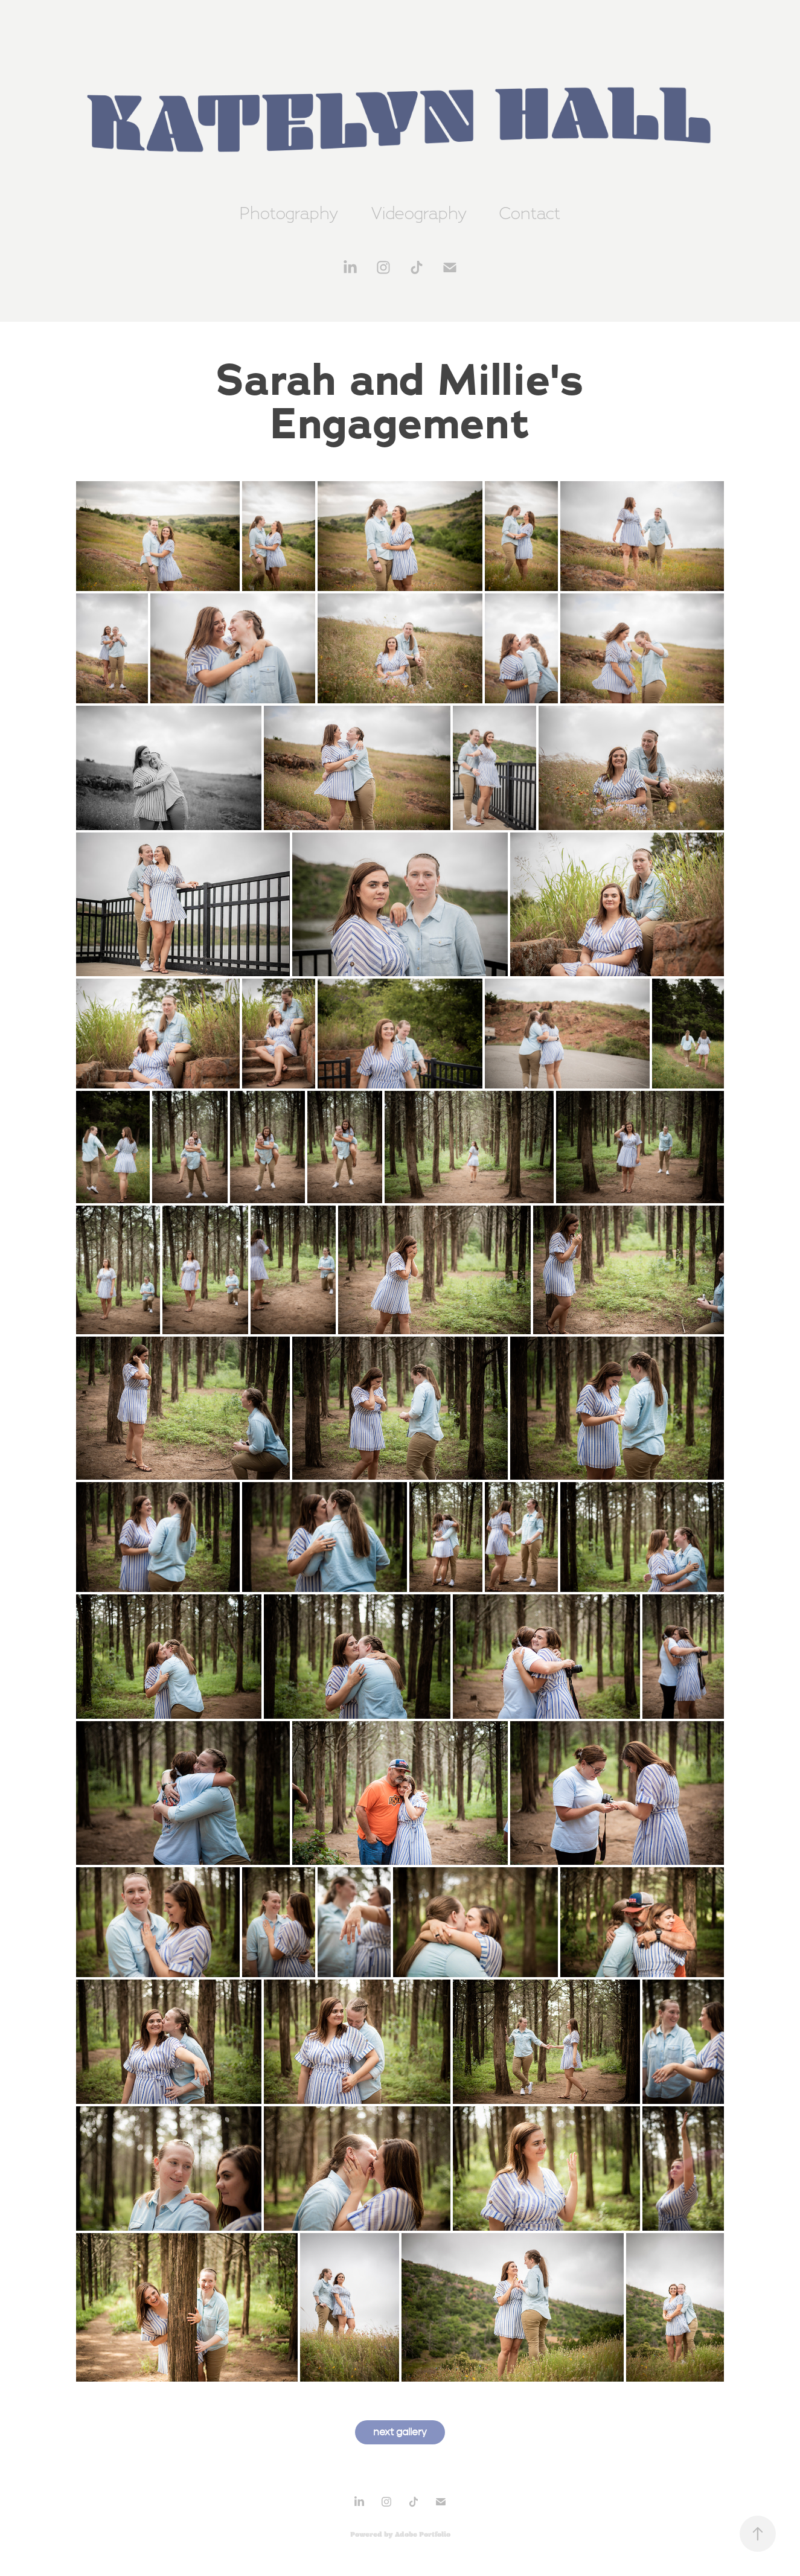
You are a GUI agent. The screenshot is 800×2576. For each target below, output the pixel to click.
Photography (289, 213)
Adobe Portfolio (422, 2534)
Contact (529, 213)
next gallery (400, 2432)
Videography (419, 213)
